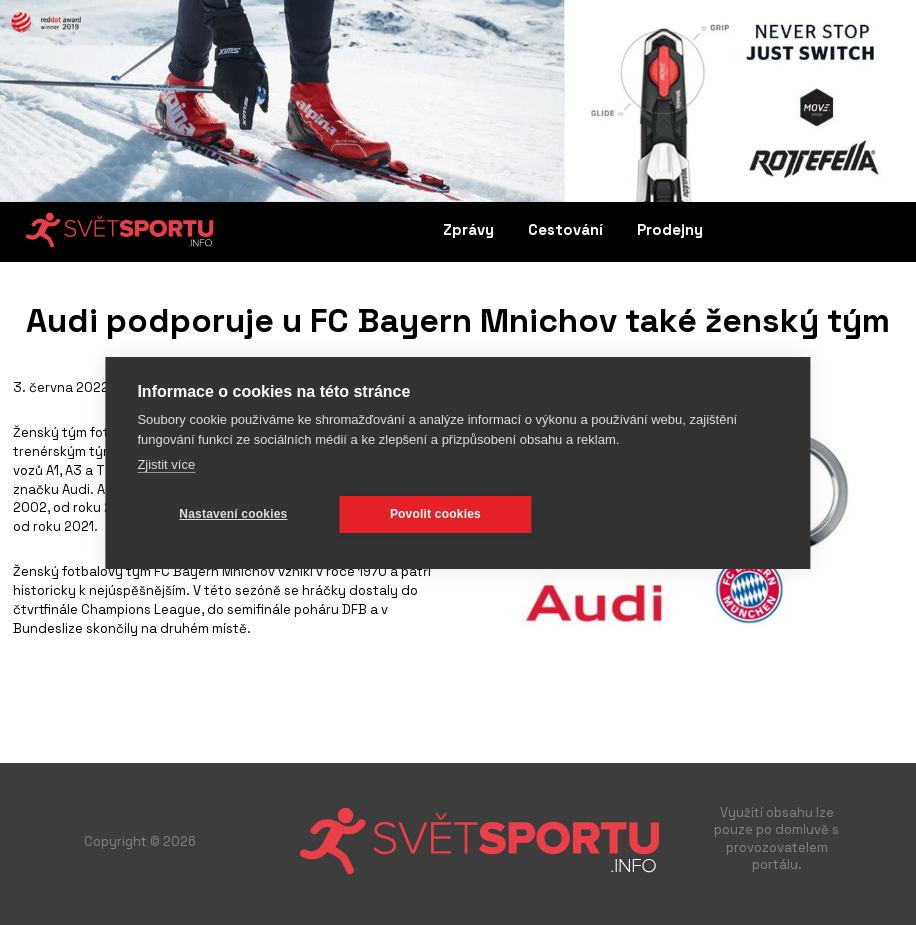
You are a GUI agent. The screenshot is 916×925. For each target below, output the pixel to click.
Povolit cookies (435, 514)
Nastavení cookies (233, 514)
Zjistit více (166, 464)
